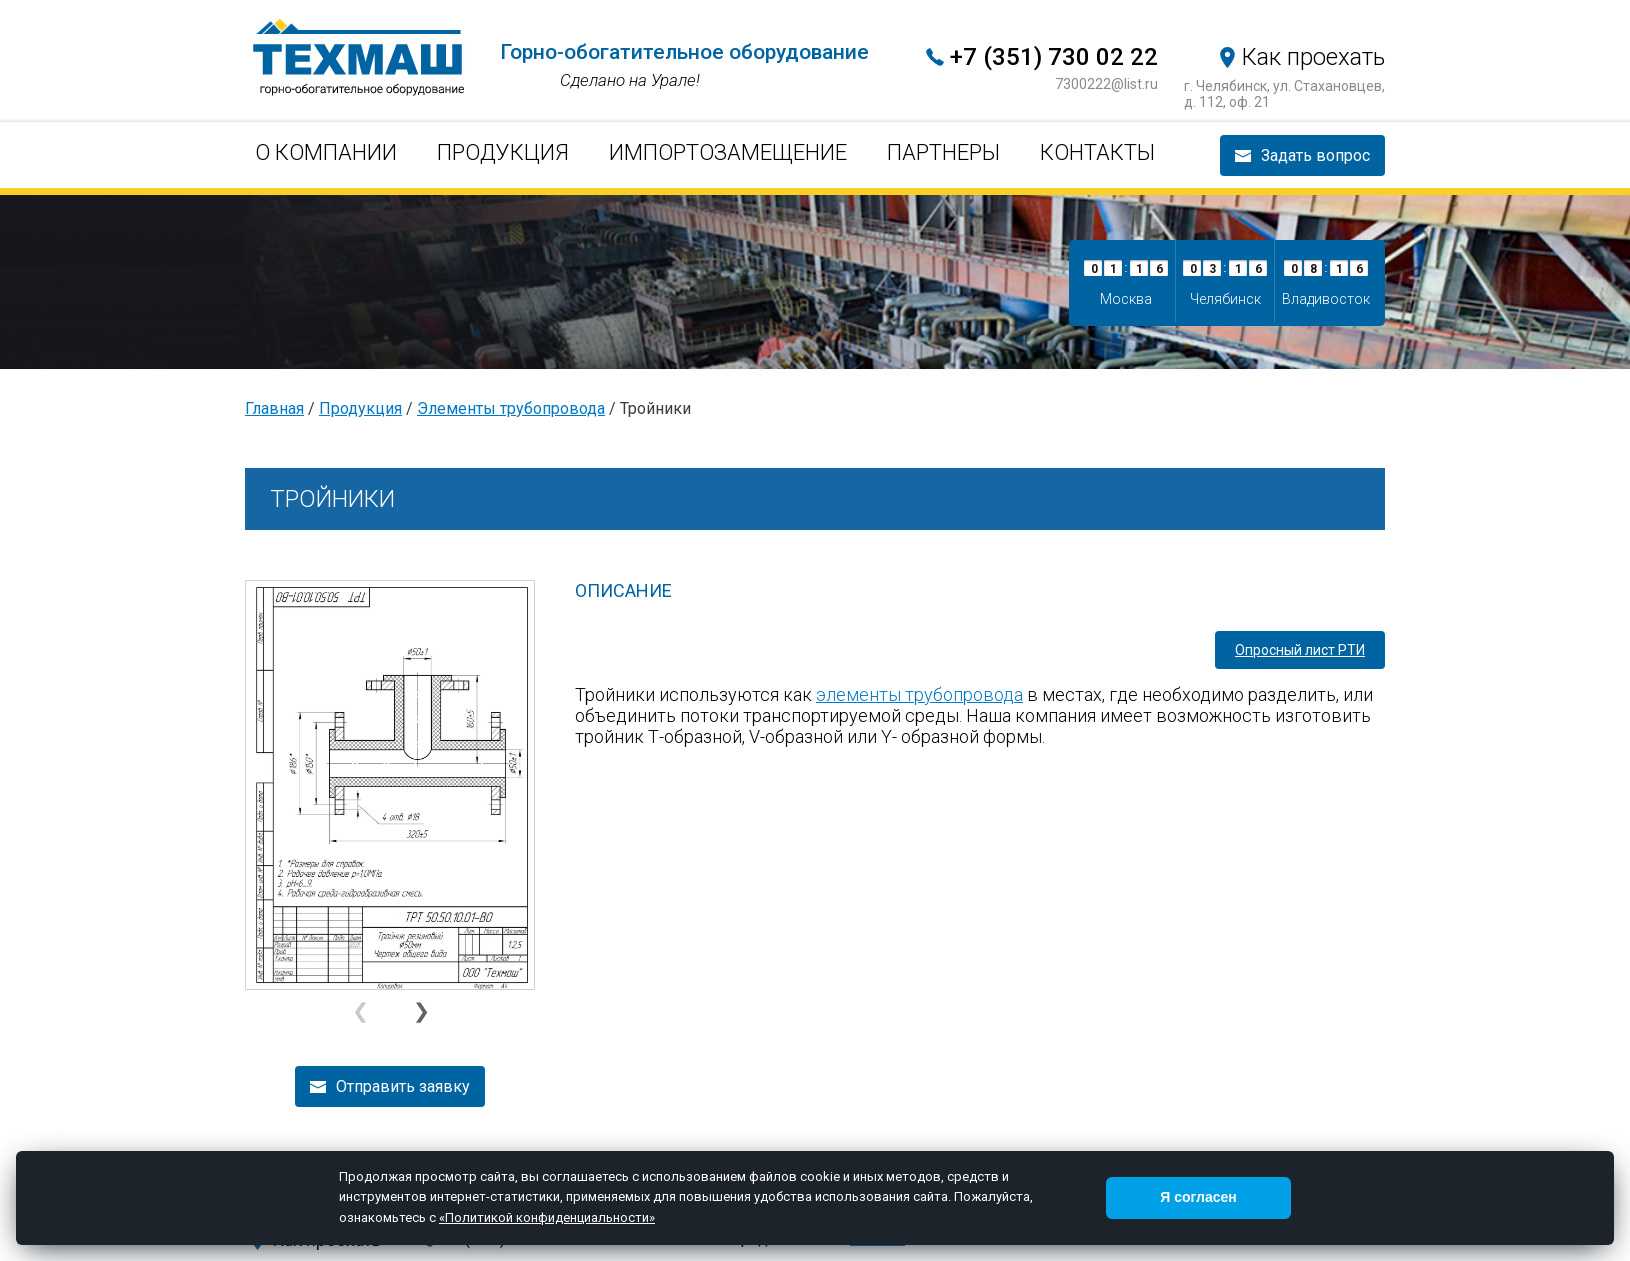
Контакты (1097, 152)
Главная (274, 408)
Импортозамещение (728, 152)
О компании (326, 152)
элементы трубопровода (919, 694)
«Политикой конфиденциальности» (547, 1217)
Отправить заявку (403, 1086)
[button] (420, 1012)
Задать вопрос (1315, 155)
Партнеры (943, 152)
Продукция (503, 152)
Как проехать (1313, 57)
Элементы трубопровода (511, 408)
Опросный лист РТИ (1300, 650)
